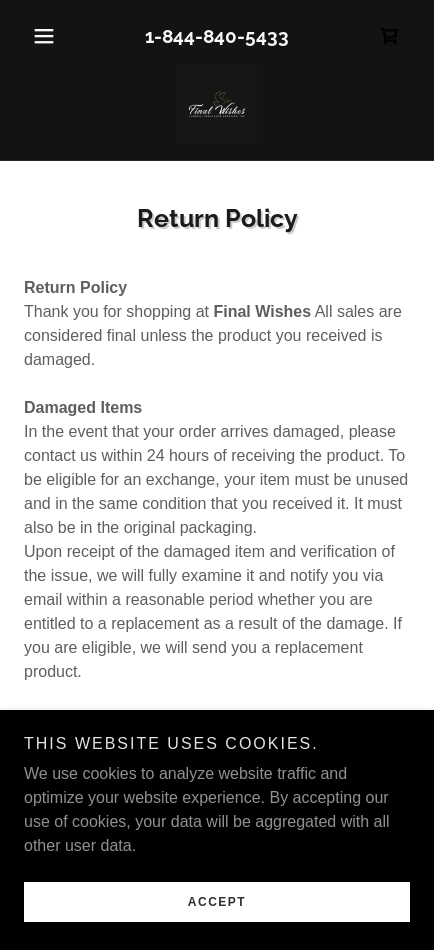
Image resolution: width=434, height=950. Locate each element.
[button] (53, 36)
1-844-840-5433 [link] (217, 36)
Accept (217, 902)
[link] (390, 36)
